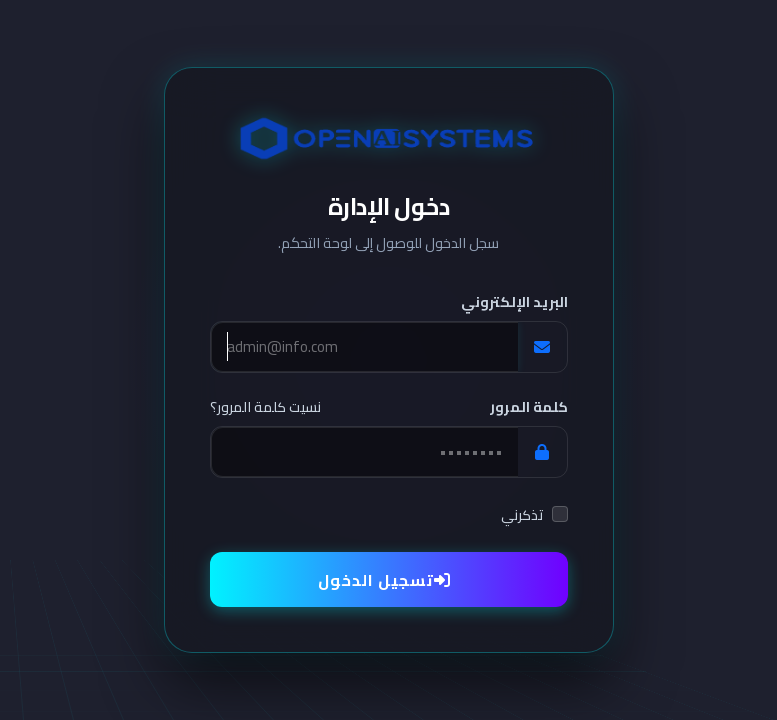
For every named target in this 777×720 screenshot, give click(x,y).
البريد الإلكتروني (514, 302)
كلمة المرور (529, 407)
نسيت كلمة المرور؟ (265, 408)
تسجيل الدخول (384, 580)
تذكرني (522, 515)
